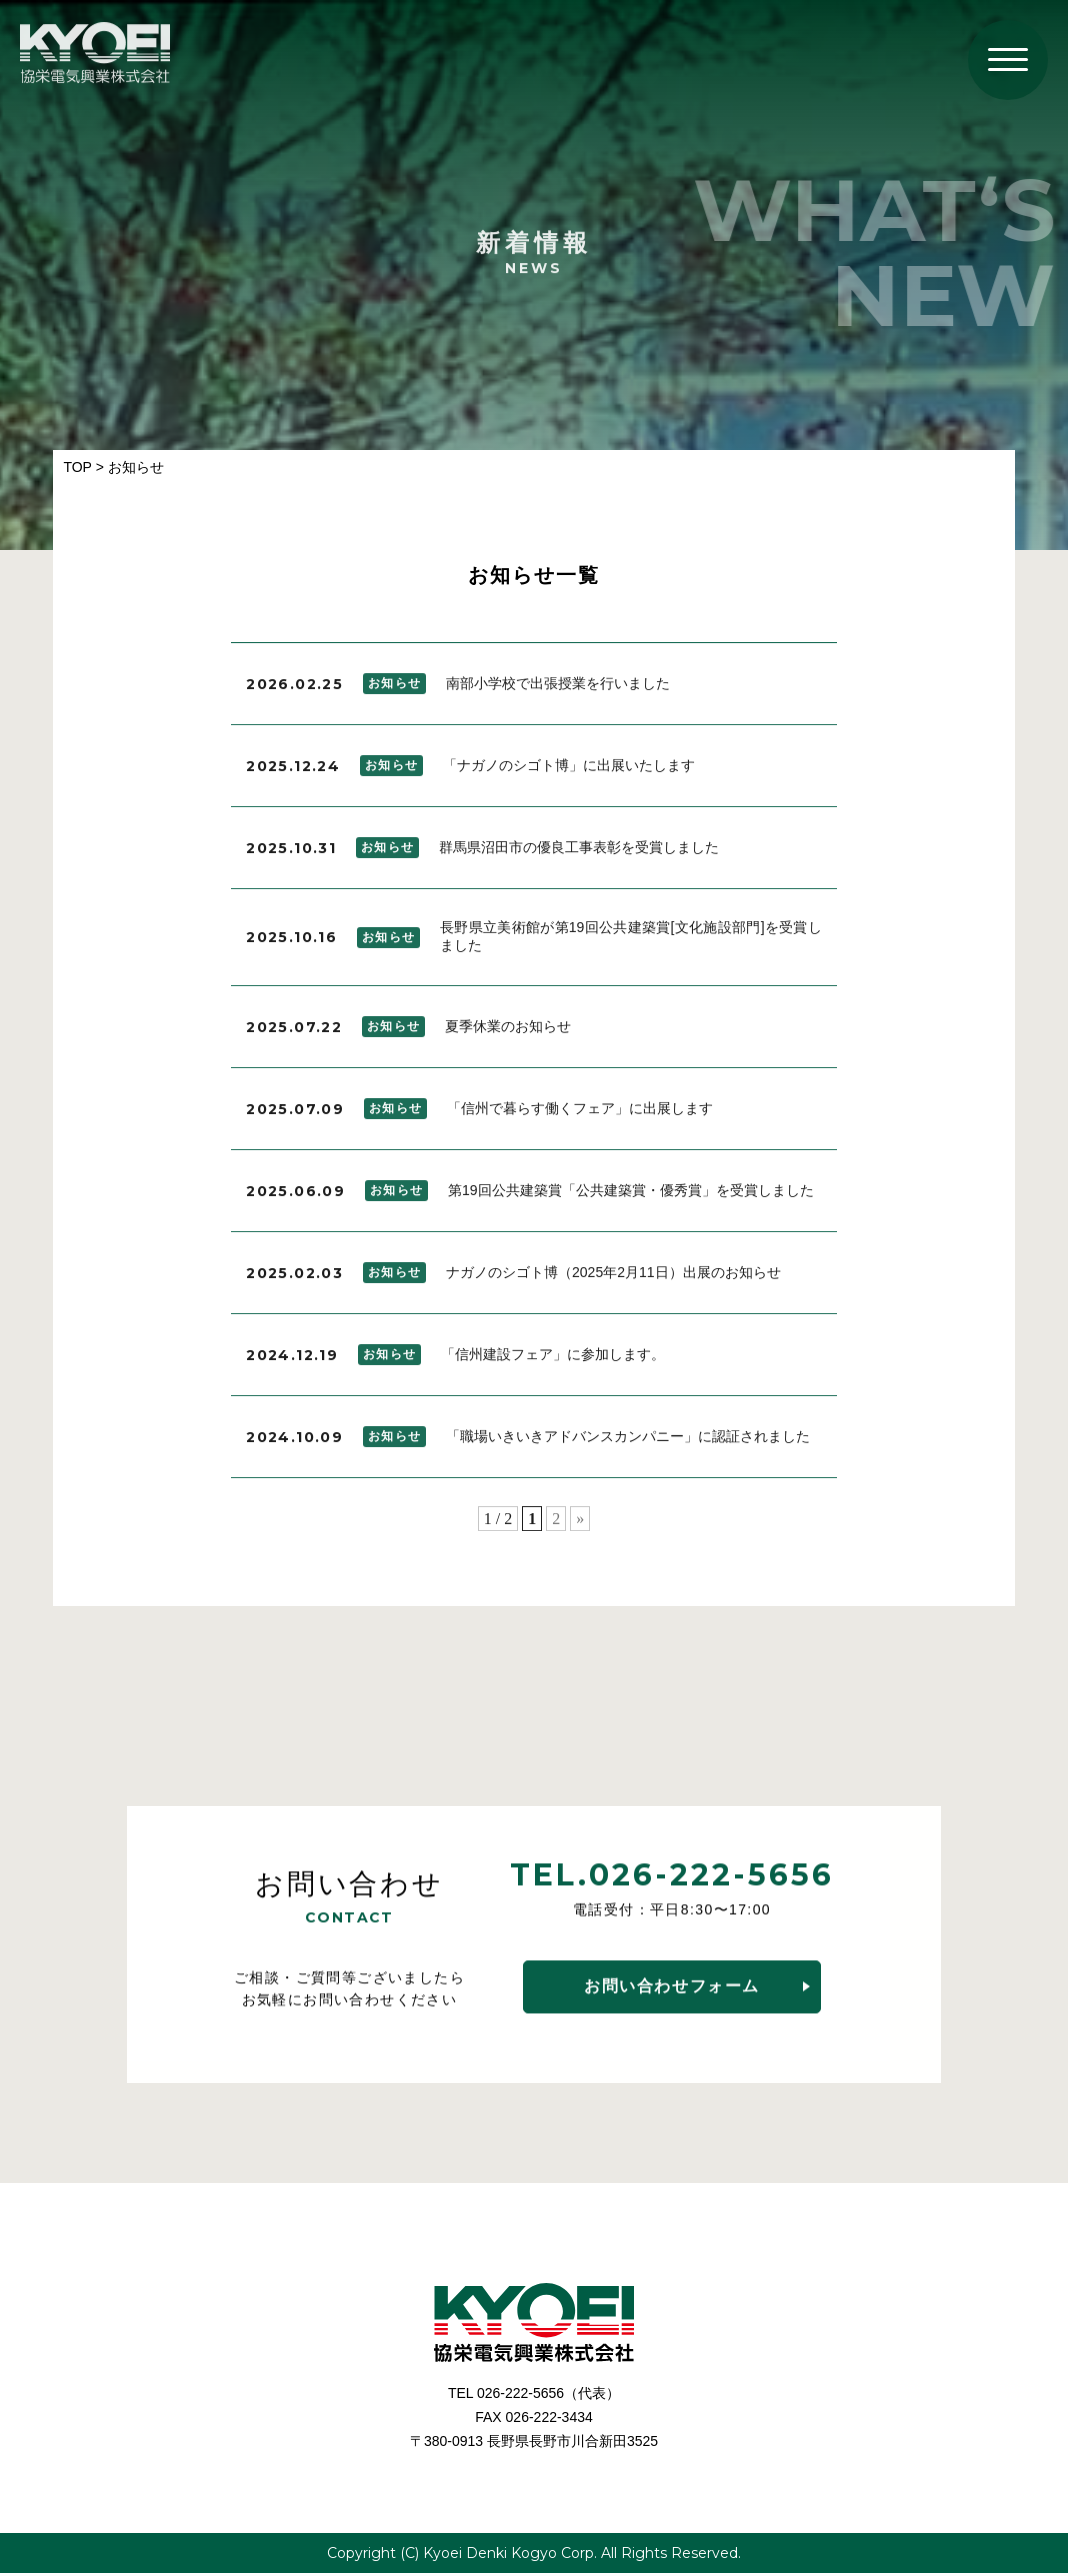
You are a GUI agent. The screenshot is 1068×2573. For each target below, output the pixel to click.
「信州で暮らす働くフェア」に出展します (580, 1113)
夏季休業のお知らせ (508, 1031)
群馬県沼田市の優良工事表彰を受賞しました (579, 852)
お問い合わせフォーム (672, 1988)
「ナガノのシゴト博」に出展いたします (569, 770)
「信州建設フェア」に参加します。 (553, 1359)
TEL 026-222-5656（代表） (534, 2393)
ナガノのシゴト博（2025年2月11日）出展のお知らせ (613, 1277)
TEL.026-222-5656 (672, 1877)
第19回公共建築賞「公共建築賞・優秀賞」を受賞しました (631, 1195)
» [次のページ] (580, 1523)
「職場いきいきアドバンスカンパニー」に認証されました (628, 1441)
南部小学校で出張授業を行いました (558, 688)
